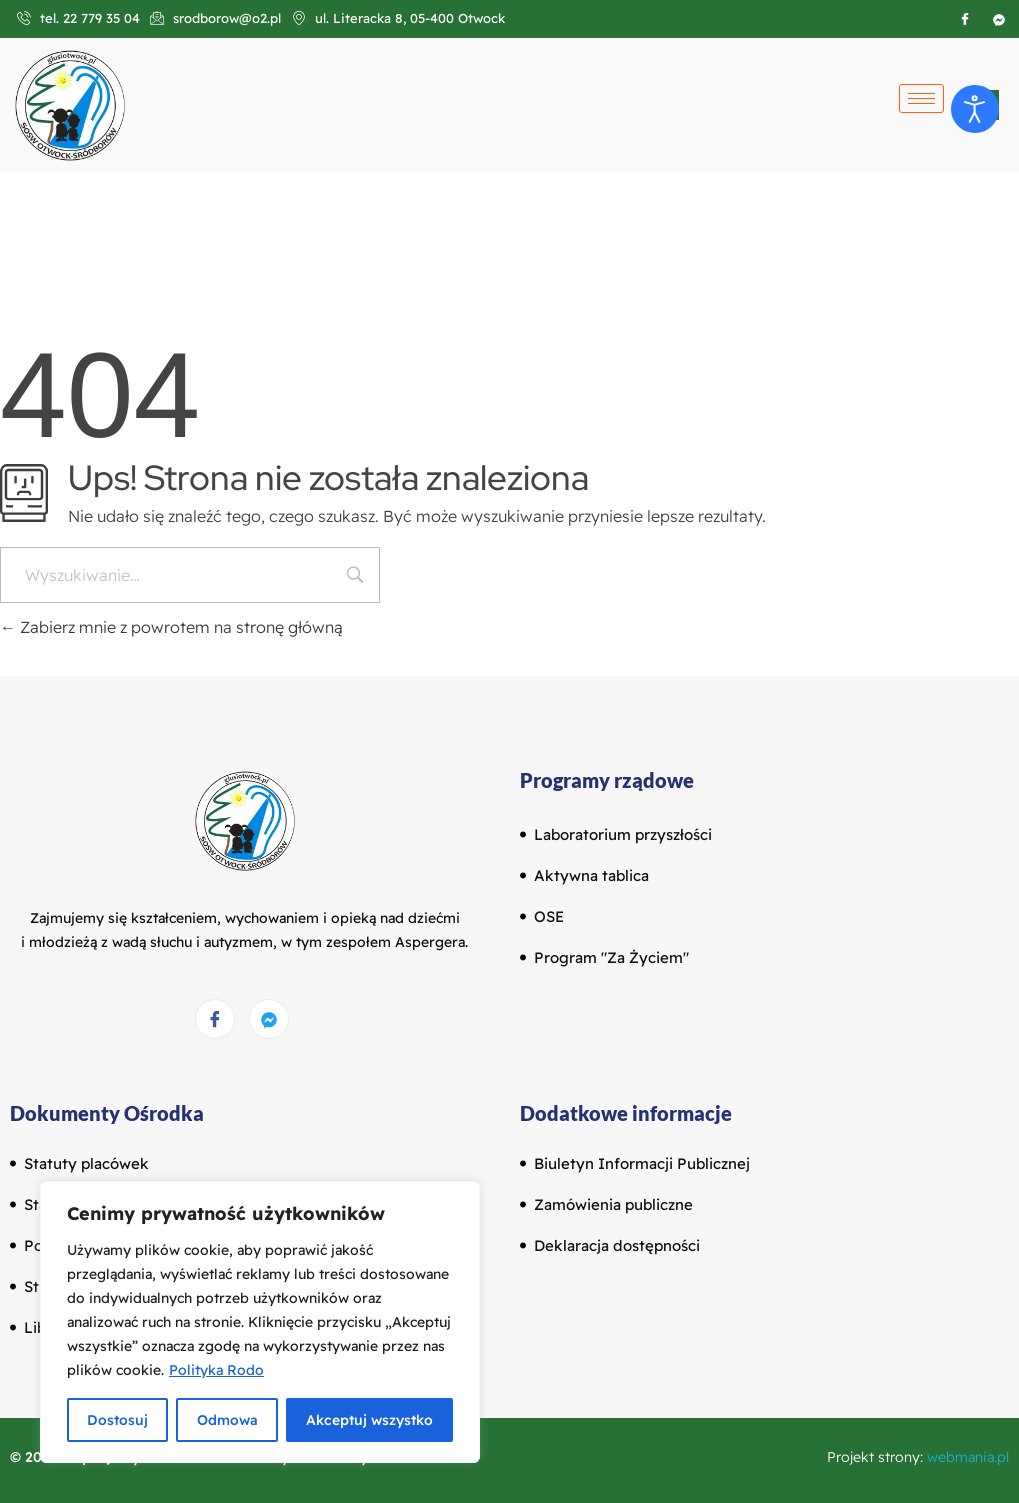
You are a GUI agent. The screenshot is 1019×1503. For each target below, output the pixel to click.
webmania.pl (968, 1457)
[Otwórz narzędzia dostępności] (975, 109)
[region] (260, 1322)
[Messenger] (269, 1019)
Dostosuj (117, 1420)
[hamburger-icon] (921, 98)
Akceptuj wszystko (369, 1420)
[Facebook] (965, 19)
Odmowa (226, 1420)
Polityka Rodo (216, 1370)
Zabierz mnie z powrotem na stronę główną (171, 627)
